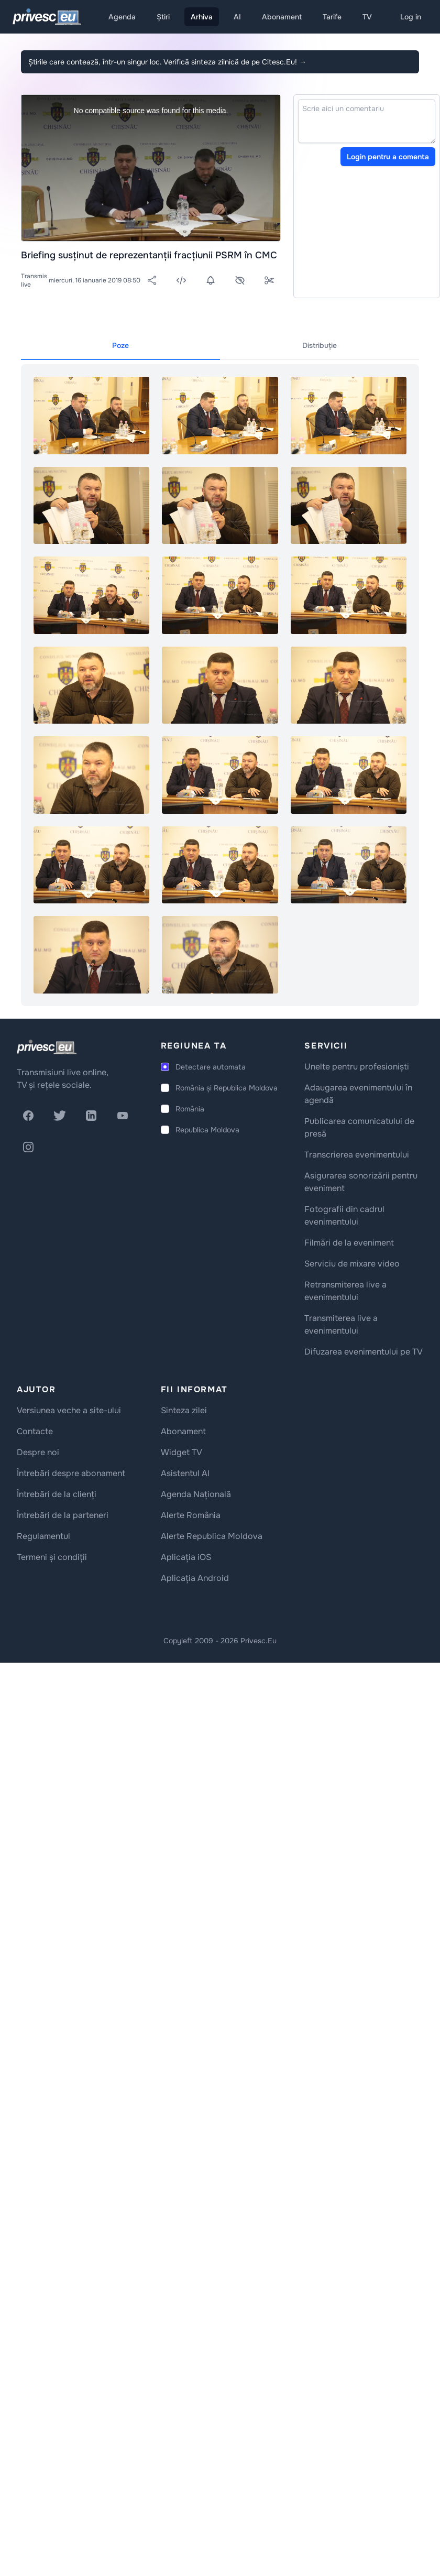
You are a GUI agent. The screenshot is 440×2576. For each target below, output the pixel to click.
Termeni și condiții (52, 1557)
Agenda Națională (196, 1494)
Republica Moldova (207, 1129)
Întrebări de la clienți (56, 1494)
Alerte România (191, 1515)
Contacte (35, 1431)
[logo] (46, 1047)
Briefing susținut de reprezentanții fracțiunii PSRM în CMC (149, 255)
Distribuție (319, 345)
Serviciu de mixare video (352, 1263)
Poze (120, 345)
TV (367, 16)
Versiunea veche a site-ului (69, 1410)
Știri (163, 16)
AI (237, 16)
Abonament (282, 16)
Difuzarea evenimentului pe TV (363, 1351)
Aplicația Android (195, 1578)
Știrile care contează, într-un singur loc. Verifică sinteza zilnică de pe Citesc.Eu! (167, 62)
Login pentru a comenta (388, 156)
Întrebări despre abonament (71, 1473)
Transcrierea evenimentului (356, 1154)
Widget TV (181, 1452)
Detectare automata (210, 1067)
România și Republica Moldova (226, 1088)
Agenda (122, 16)
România (189, 1109)
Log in (410, 16)
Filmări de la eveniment (349, 1242)
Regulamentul (43, 1536)
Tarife (332, 16)
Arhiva (202, 16)
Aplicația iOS (186, 1557)
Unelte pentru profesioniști (356, 1066)
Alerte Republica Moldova (211, 1536)
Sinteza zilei (184, 1410)
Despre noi (38, 1452)
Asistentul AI (185, 1473)
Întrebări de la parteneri (62, 1515)
